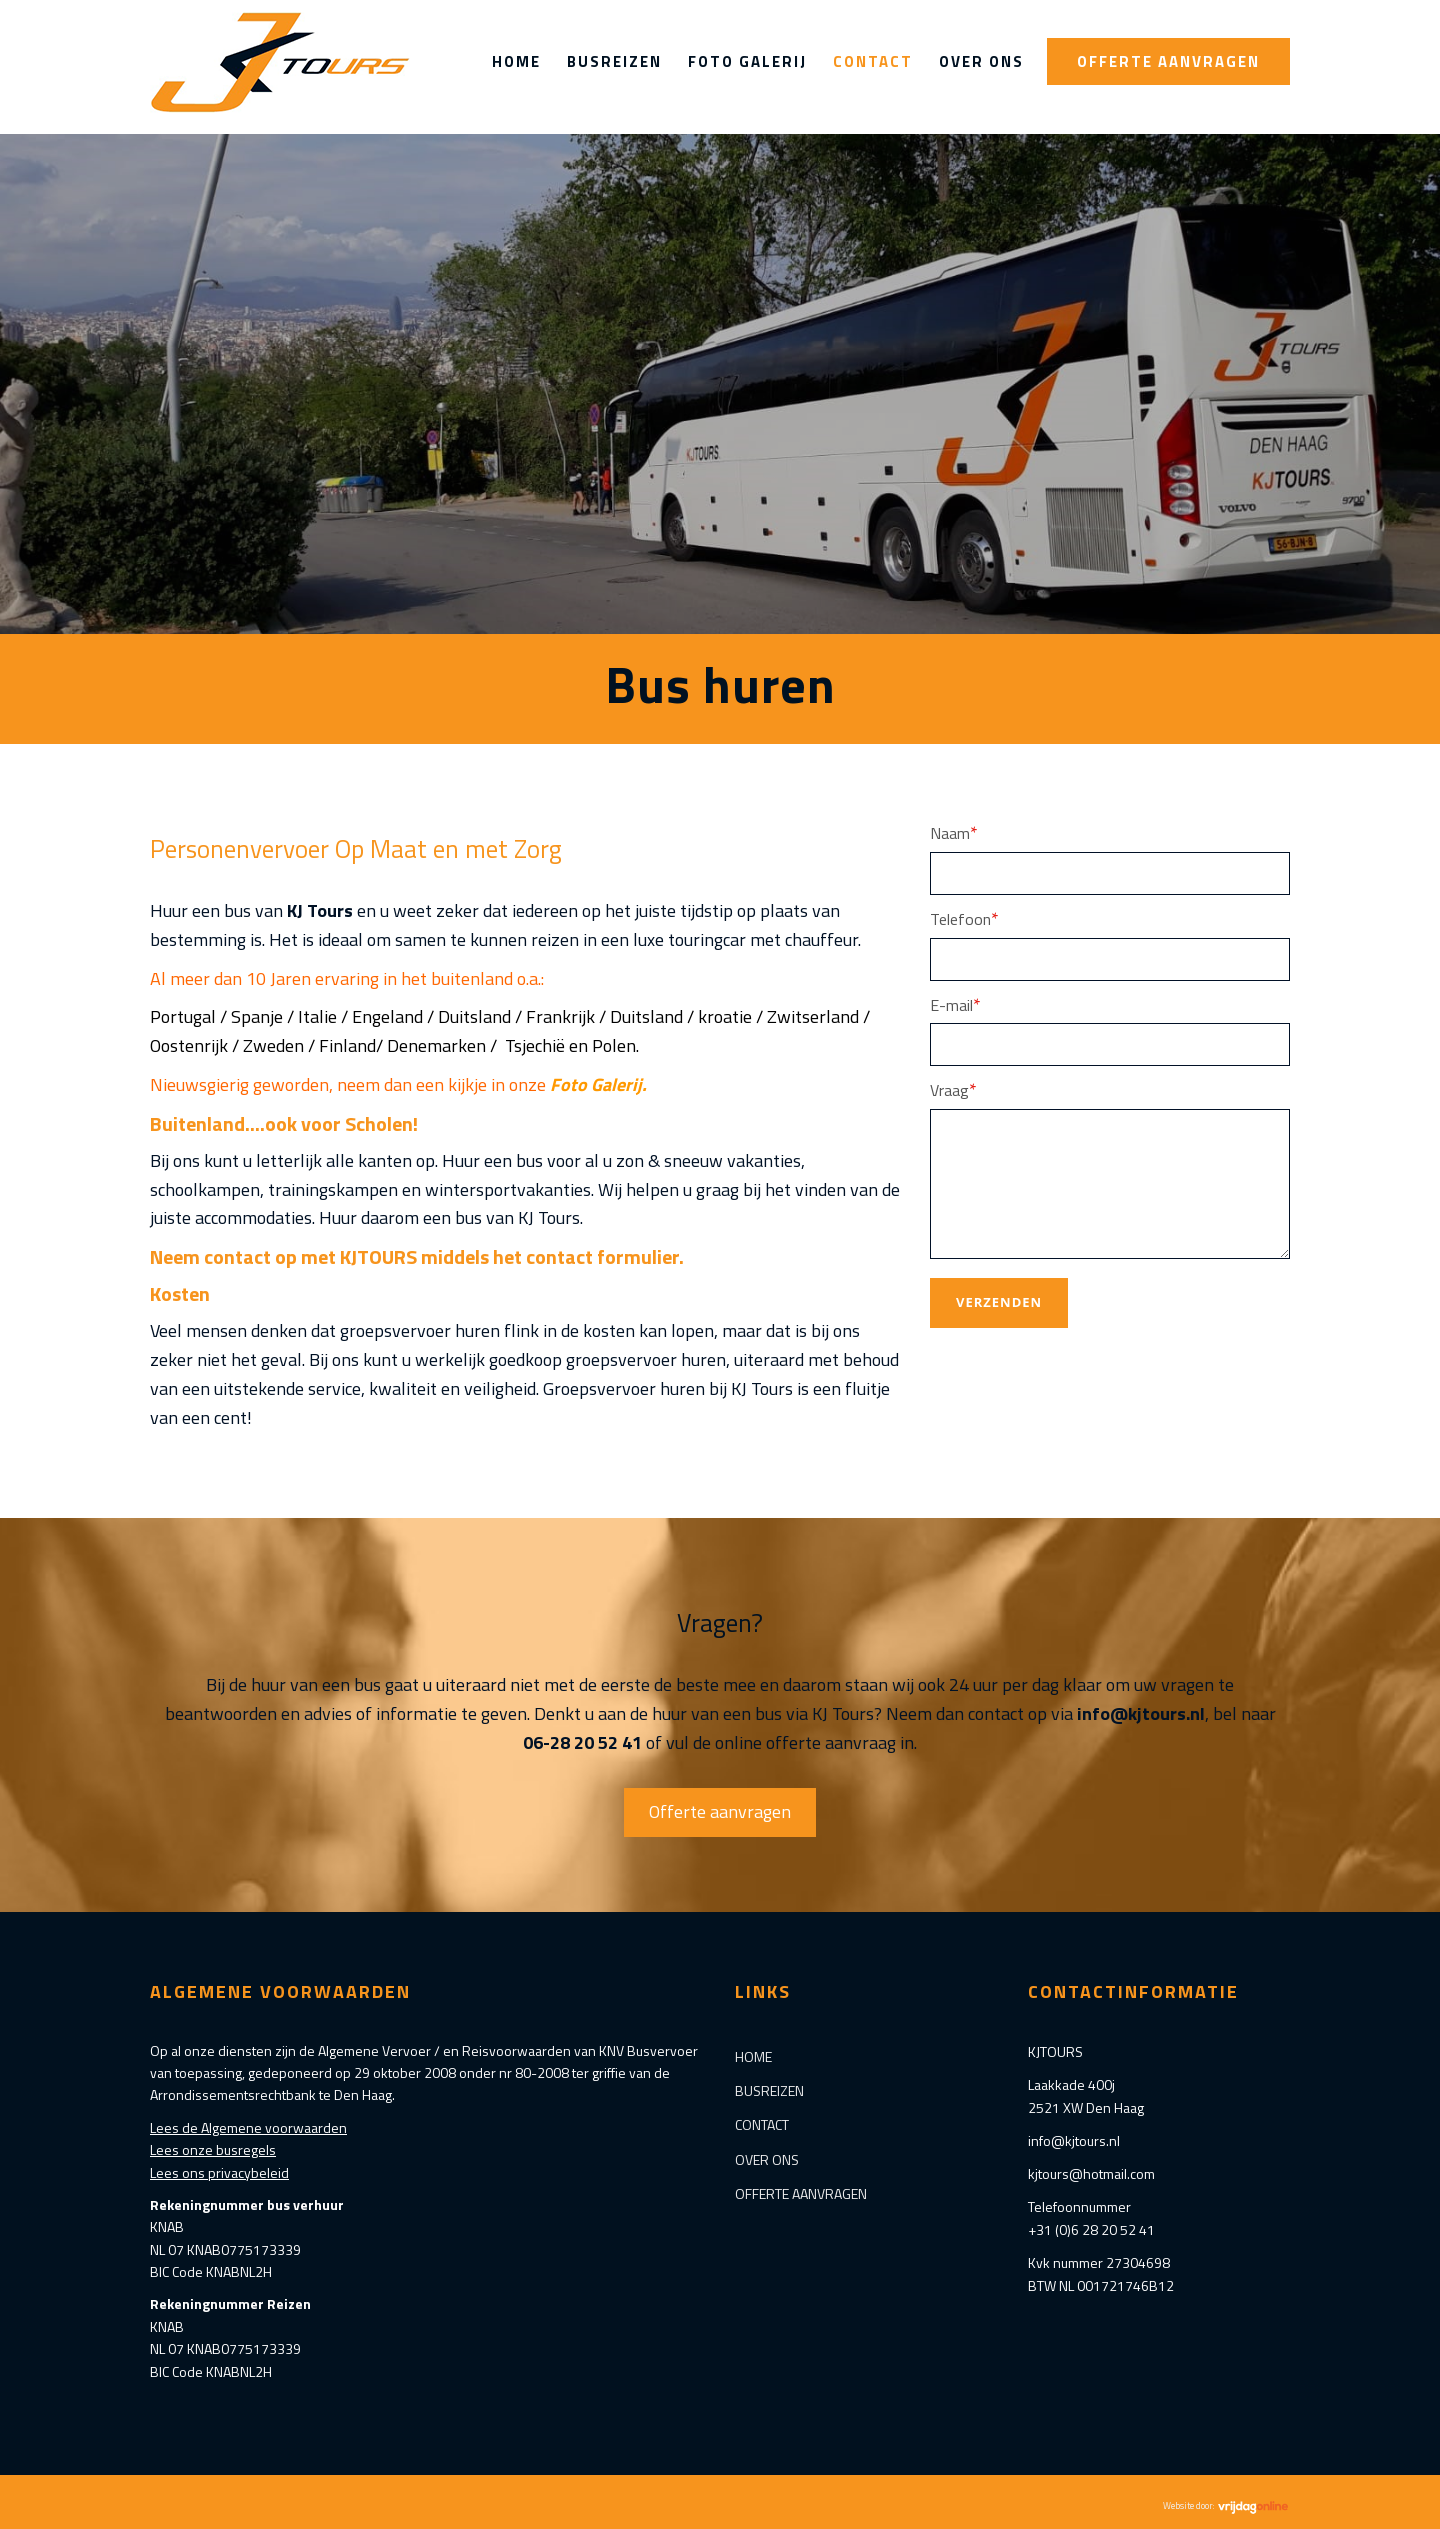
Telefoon (964, 918)
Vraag (953, 1089)
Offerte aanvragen (1168, 61)
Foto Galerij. (598, 1084)
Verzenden (999, 1302)
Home (516, 61)
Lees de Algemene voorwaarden (248, 2127)
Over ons (981, 61)
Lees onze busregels (213, 2149)
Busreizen (614, 61)
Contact (873, 61)
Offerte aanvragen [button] (720, 1811)
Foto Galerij (747, 61)
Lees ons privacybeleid (219, 2172)
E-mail (955, 1004)
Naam (954, 832)
